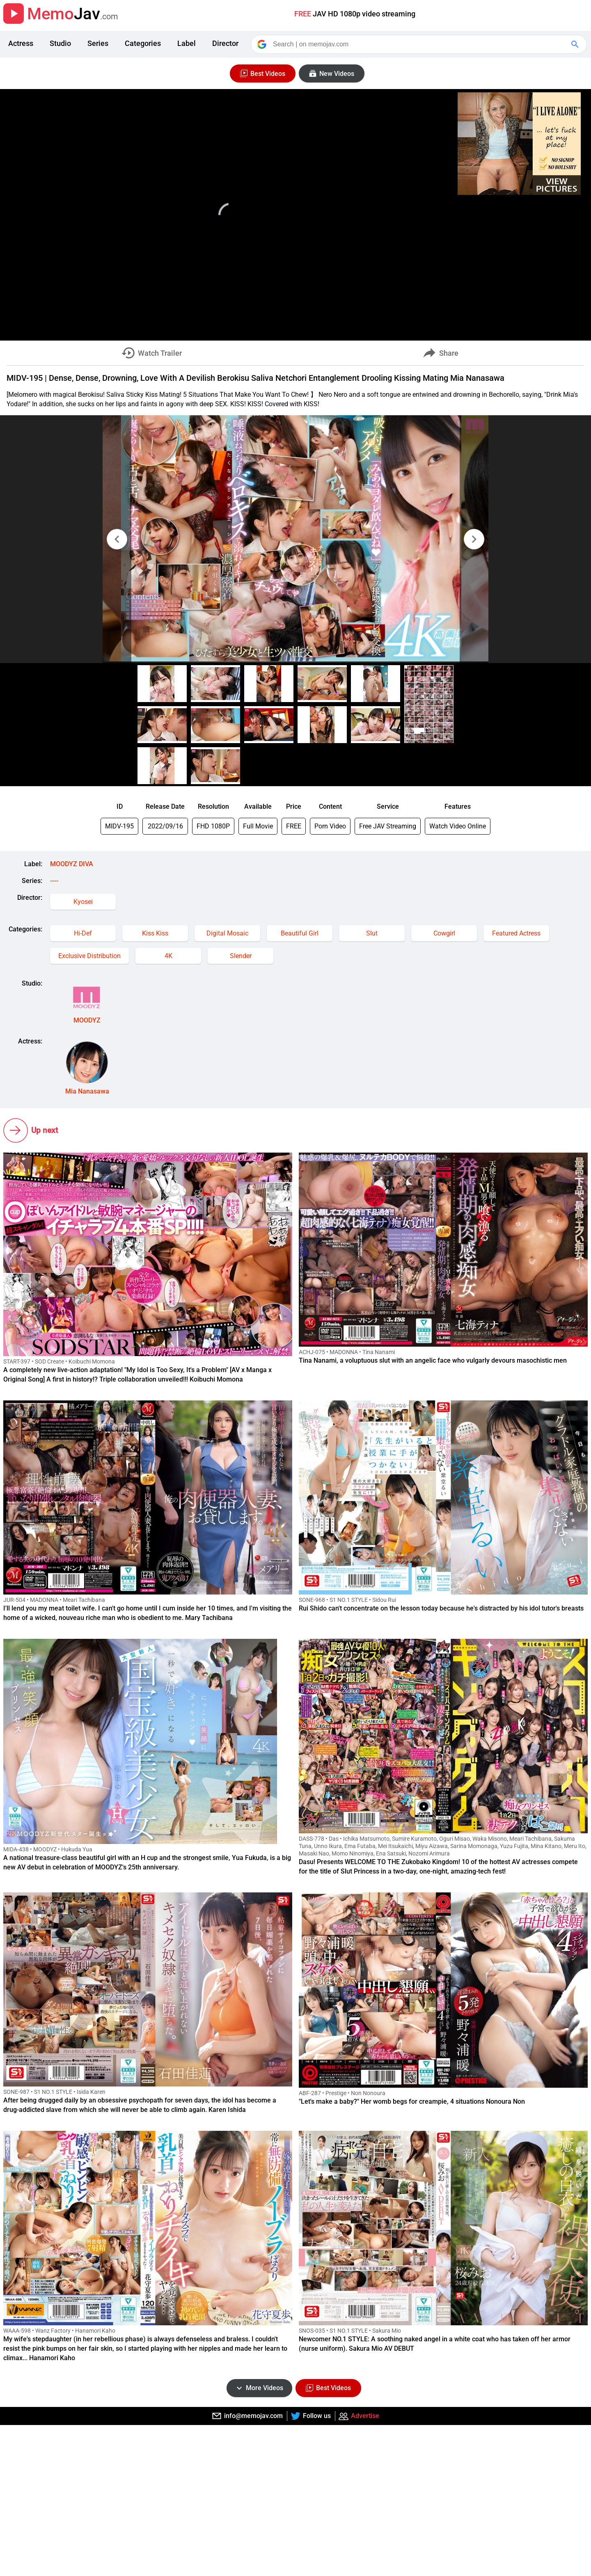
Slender (241, 956)
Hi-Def (83, 933)
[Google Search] (575, 44)
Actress (20, 43)
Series (97, 43)
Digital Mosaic (227, 933)
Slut (372, 933)
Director (225, 43)
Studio (60, 43)
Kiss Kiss (155, 933)
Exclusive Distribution (89, 956)
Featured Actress (516, 933)
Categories (143, 43)
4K (168, 956)
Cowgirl (444, 933)
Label (186, 43)
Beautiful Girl (299, 933)
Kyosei (83, 902)
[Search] (419, 44)
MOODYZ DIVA (71, 864)
